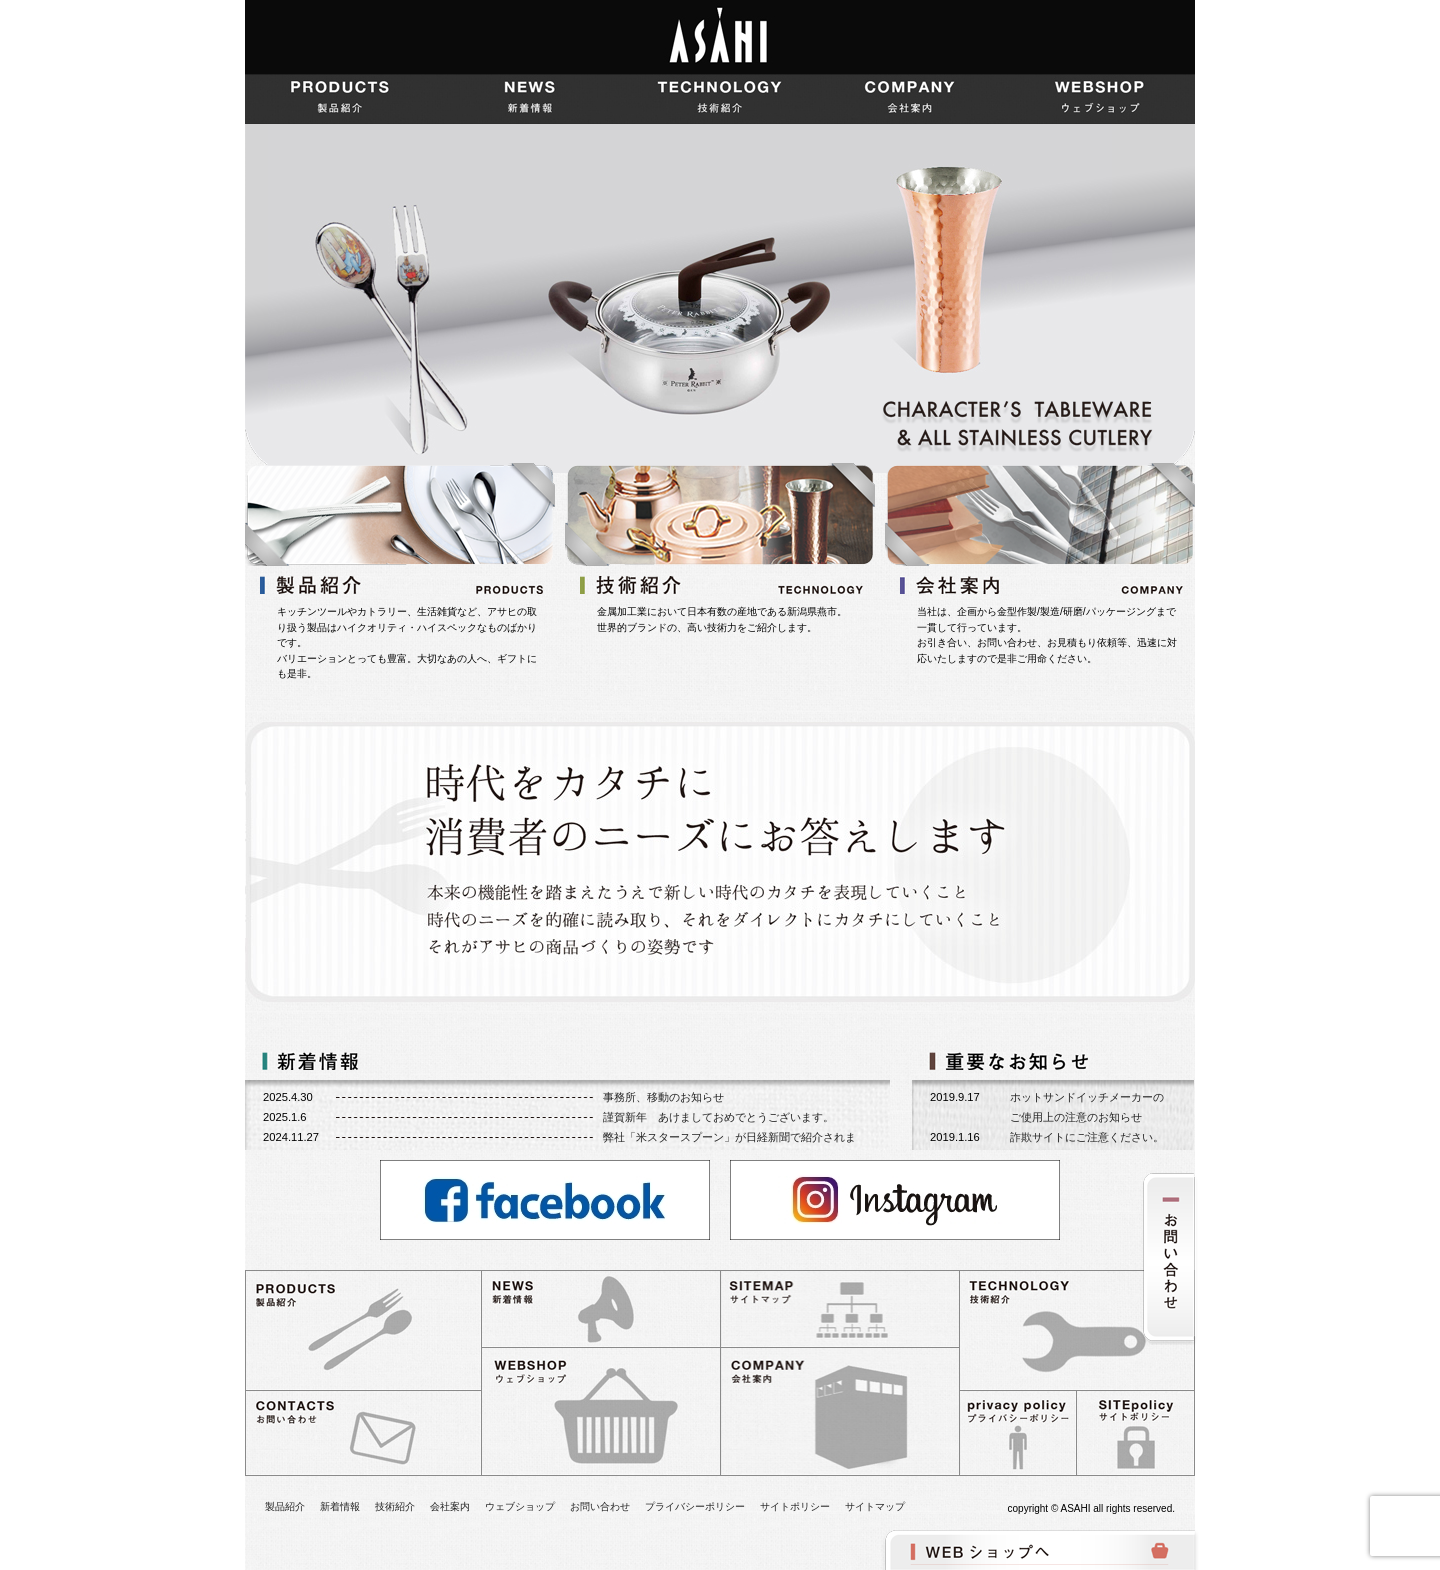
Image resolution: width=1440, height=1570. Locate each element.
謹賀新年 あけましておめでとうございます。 (718, 1117)
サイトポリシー (795, 1506)
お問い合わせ (600, 1506)
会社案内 (910, 99)
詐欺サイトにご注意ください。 (1087, 1137)
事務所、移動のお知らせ (663, 1097)
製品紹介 (340, 99)
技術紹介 (720, 99)
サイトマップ (875, 1506)
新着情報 (530, 99)
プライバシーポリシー (695, 1506)
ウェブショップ (1100, 99)
